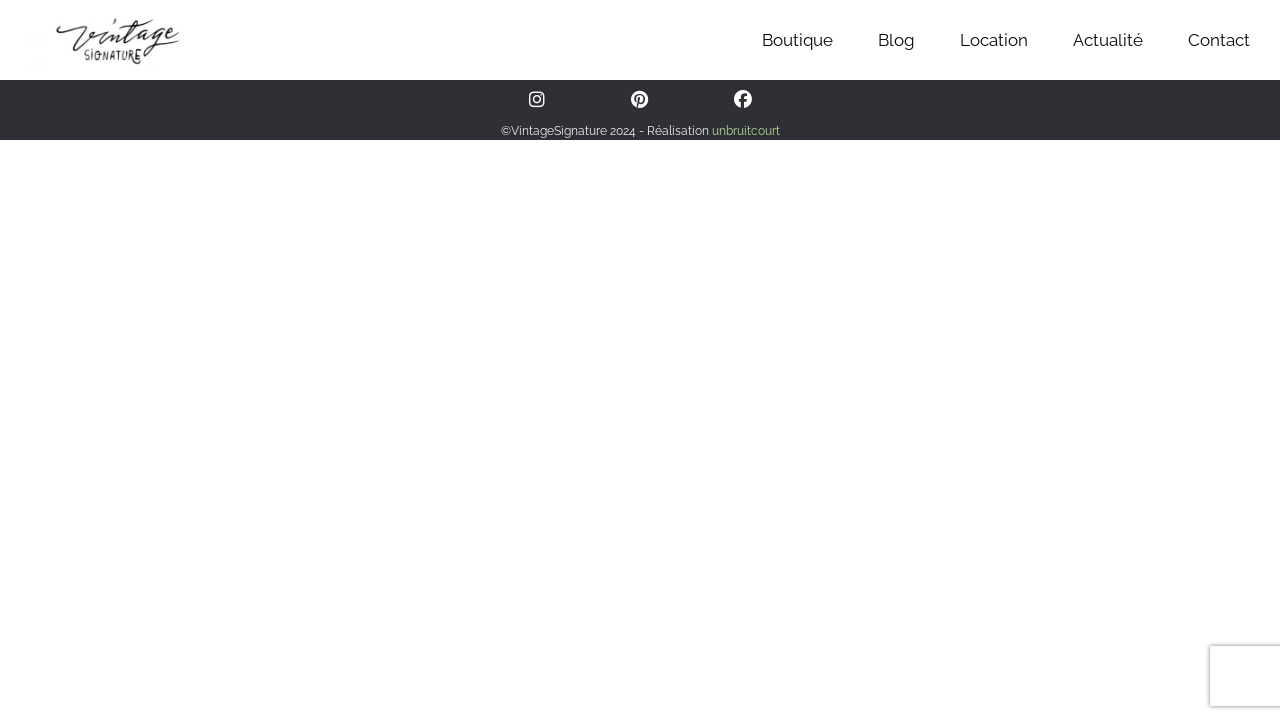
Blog (896, 40)
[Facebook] (743, 100)
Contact (1219, 40)
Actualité (1108, 40)
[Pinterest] (639, 100)
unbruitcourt (746, 131)
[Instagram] (537, 100)
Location (994, 40)
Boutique (797, 40)
